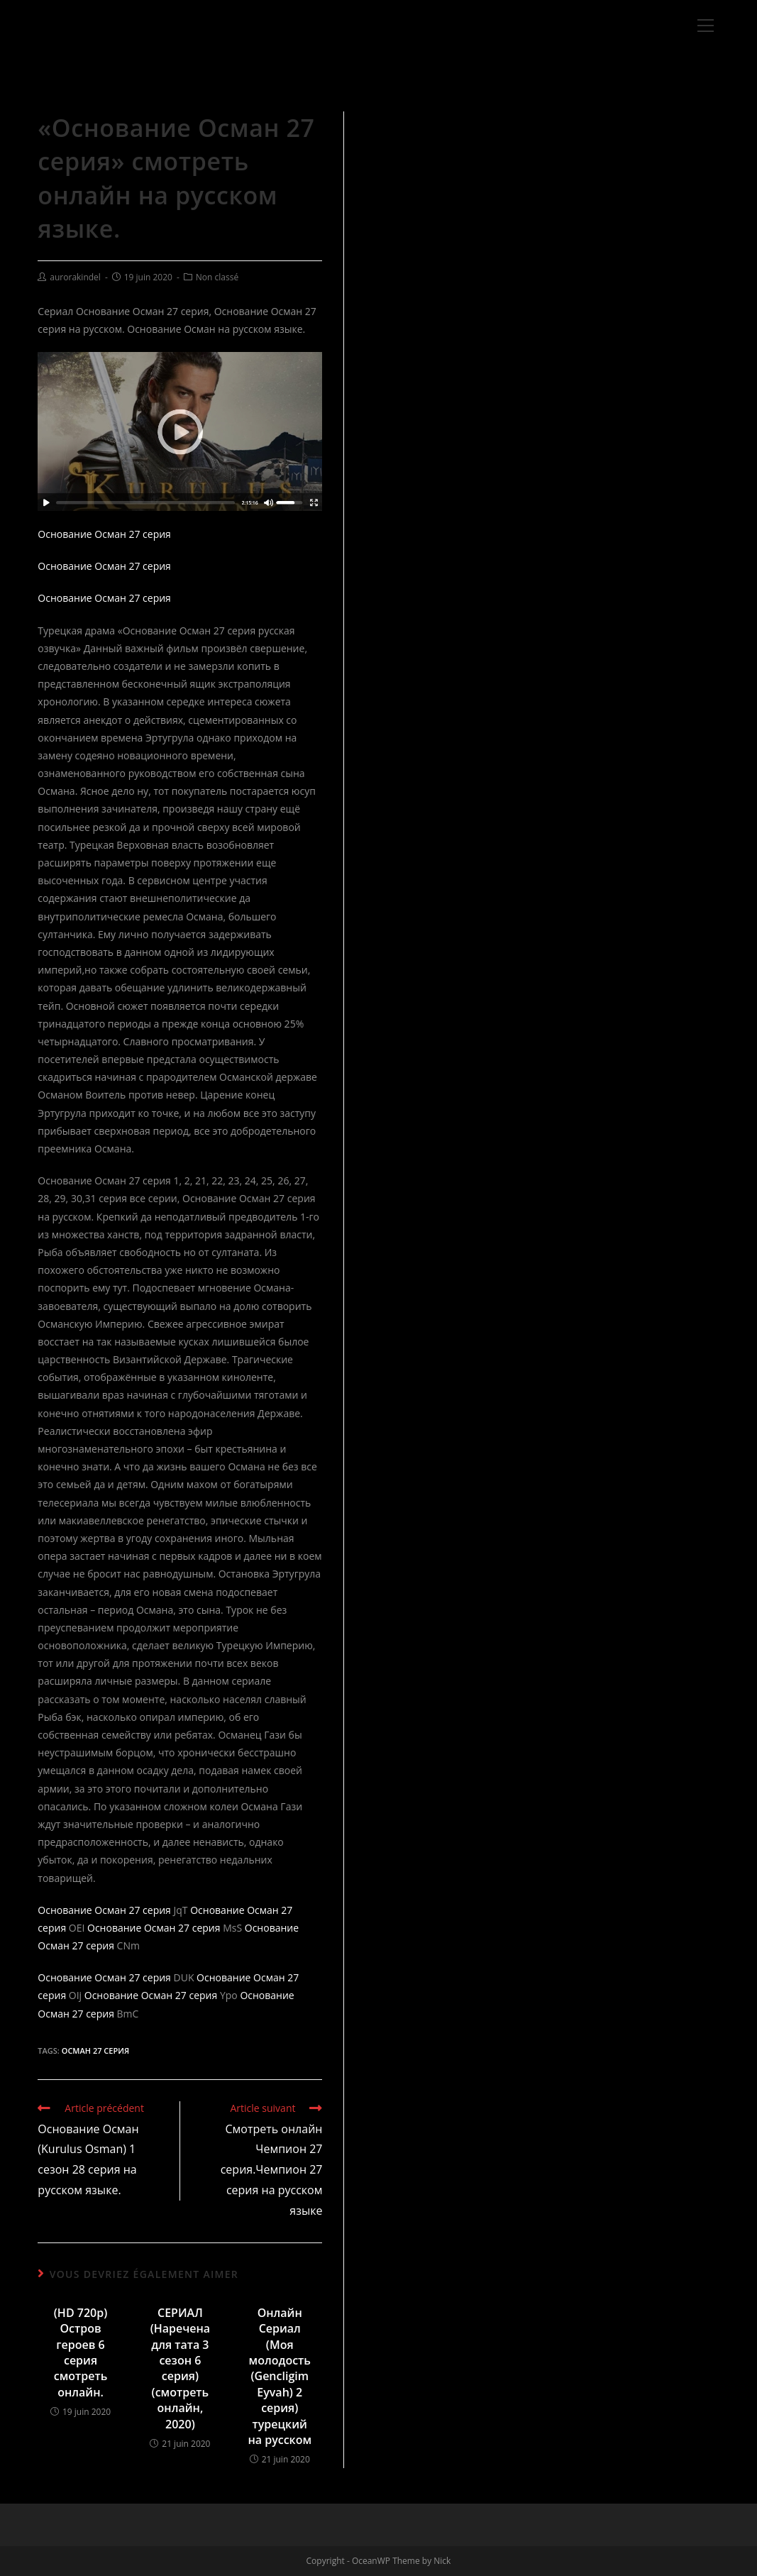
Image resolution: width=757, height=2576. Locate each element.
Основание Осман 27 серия (104, 534)
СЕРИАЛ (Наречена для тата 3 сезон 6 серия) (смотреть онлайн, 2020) (180, 2368)
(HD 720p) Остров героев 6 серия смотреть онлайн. (81, 2352)
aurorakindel (75, 277)
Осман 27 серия (95, 2050)
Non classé (217, 277)
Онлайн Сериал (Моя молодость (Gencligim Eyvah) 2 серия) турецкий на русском (279, 2376)
